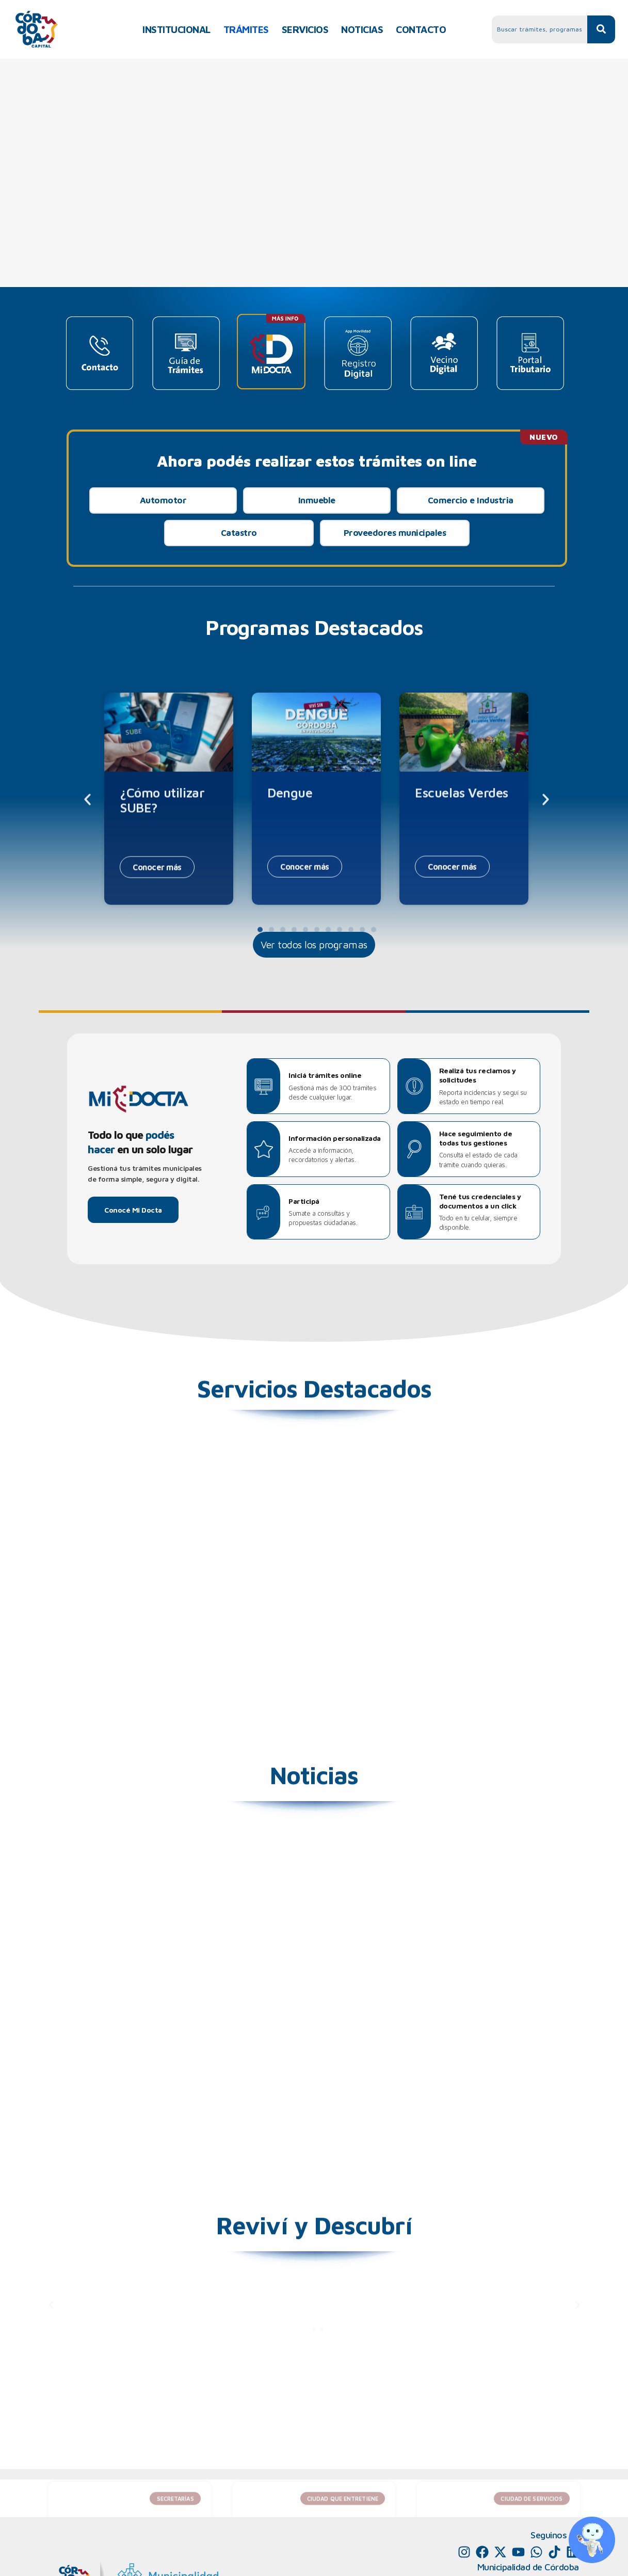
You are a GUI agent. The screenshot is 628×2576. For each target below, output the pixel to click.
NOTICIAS (362, 29)
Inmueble (316, 500)
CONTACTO (421, 29)
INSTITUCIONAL (176, 29)
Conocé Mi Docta (133, 1209)
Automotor (163, 500)
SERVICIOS (305, 29)
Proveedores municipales (395, 533)
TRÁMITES (246, 29)
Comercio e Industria (470, 500)
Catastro (239, 533)
